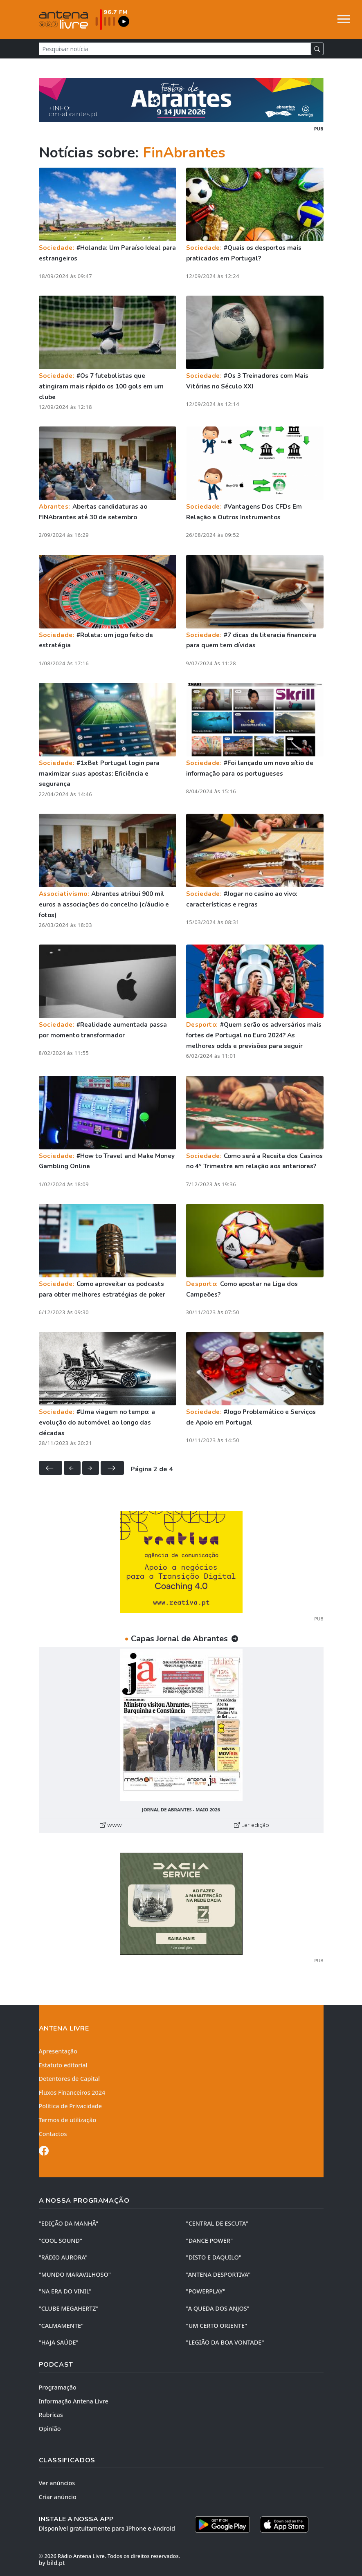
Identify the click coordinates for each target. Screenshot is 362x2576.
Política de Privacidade (70, 2106)
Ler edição (251, 1825)
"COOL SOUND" (61, 2240)
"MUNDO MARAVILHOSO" (75, 2274)
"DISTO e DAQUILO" (214, 2257)
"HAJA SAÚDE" (59, 2342)
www (111, 1825)
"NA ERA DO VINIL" (65, 2291)
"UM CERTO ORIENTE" (216, 2325)
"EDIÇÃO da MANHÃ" (69, 2223)
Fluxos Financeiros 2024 (72, 2092)
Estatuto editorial (63, 2065)
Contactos (53, 2134)
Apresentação (58, 2051)
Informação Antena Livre (73, 2401)
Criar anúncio (57, 2497)
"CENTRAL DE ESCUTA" (217, 2223)
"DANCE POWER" (209, 2240)
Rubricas (51, 2415)
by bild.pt (52, 2563)
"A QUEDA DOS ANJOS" (218, 2308)
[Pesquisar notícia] (175, 49)
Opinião (50, 2428)
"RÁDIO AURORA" (63, 2257)
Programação (57, 2387)
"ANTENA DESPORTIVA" (218, 2274)
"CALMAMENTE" (61, 2325)
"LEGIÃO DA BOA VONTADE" (225, 2342)
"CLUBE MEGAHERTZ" (69, 2308)
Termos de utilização (68, 2120)
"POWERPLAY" (205, 2291)
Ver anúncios (57, 2483)
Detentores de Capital (69, 2078)
